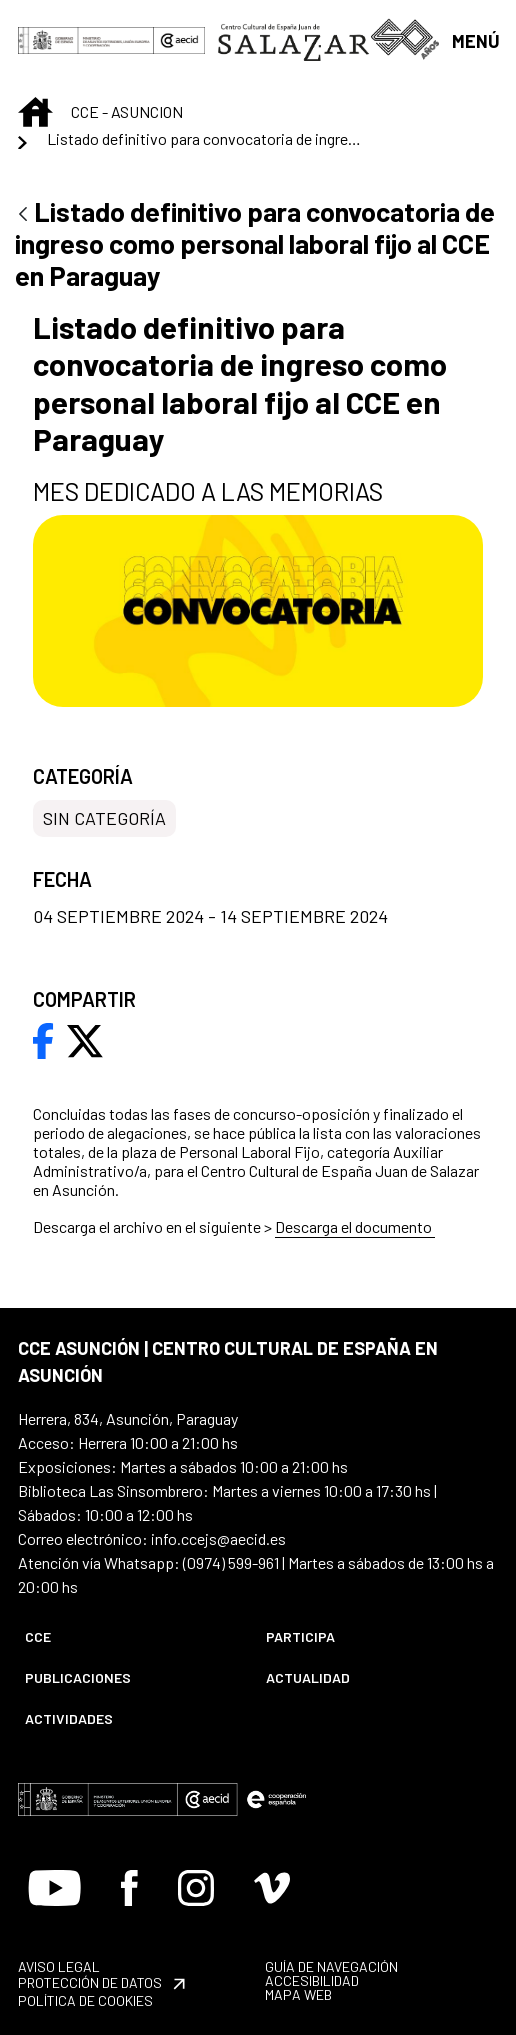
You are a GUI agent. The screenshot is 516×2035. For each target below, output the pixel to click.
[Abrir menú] (475, 39)
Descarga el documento (355, 1226)
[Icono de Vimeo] (272, 1888)
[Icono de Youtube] (54, 1888)
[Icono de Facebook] (129, 1888)
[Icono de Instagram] (196, 1888)
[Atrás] (23, 215)
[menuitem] (128, 1636)
